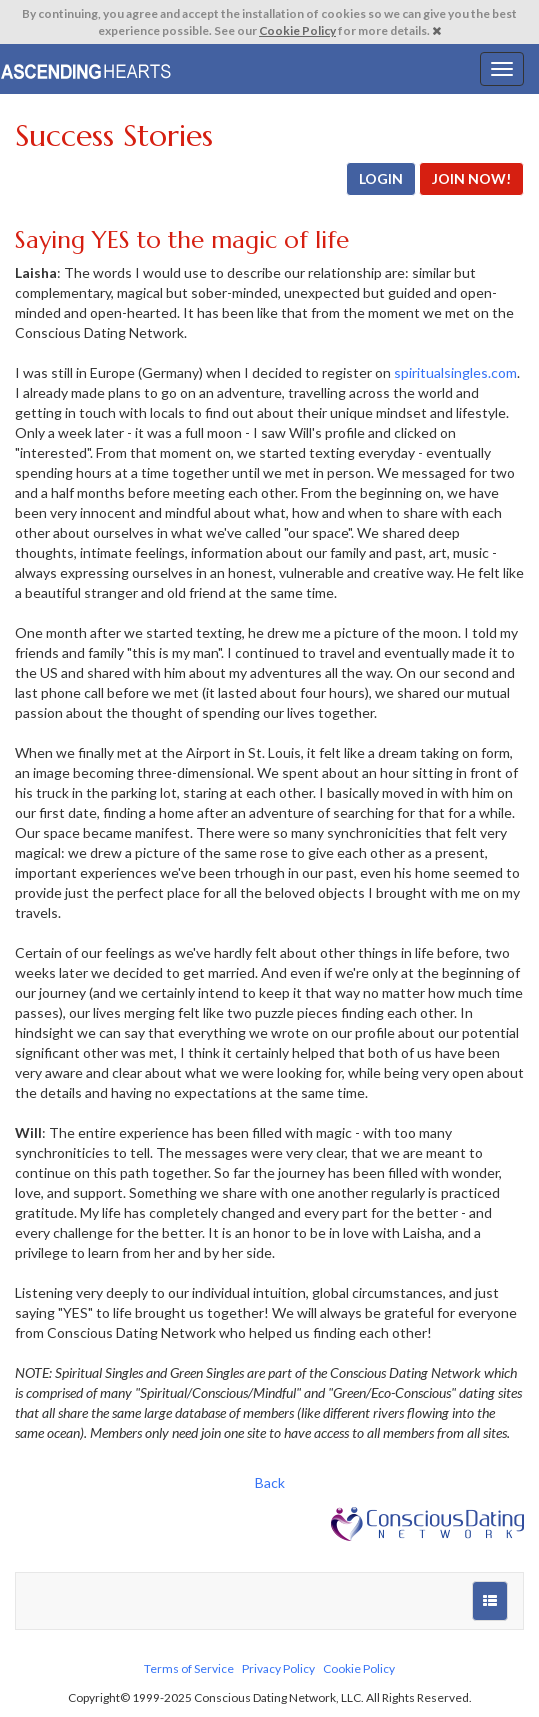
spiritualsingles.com (455, 372)
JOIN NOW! (471, 178)
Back (270, 1482)
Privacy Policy (278, 1668)
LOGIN (381, 178)
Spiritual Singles (87, 69)
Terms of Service (189, 1668)
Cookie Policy (297, 30)
